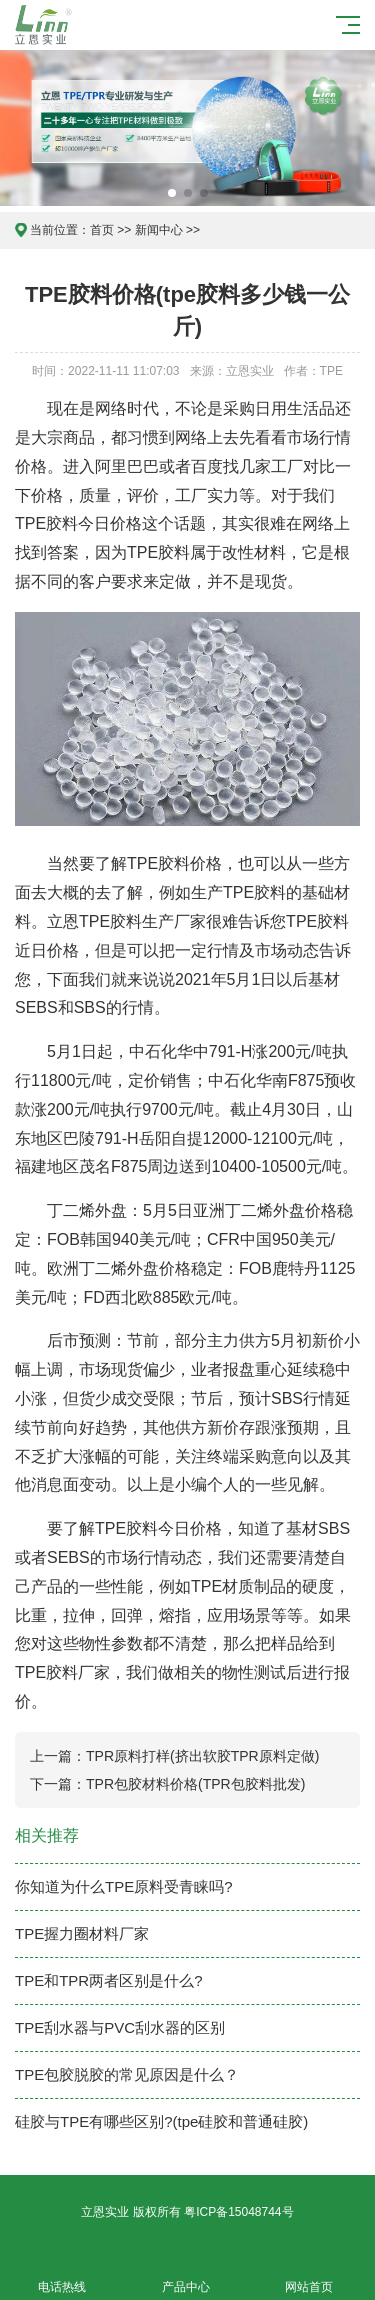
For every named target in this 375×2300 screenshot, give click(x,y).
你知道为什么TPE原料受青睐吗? (124, 1886)
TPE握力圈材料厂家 (82, 1933)
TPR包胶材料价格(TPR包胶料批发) (195, 1784)
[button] (172, 193)
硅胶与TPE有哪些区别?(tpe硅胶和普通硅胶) (161, 2121)
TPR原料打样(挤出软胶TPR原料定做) (202, 1756)
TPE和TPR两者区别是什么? (109, 1980)
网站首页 (310, 2275)
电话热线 (62, 2275)
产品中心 (186, 2275)
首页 (102, 230)
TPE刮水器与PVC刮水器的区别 (120, 2027)
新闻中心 (159, 230)
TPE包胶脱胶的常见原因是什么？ (127, 2074)
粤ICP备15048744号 (238, 2212)
